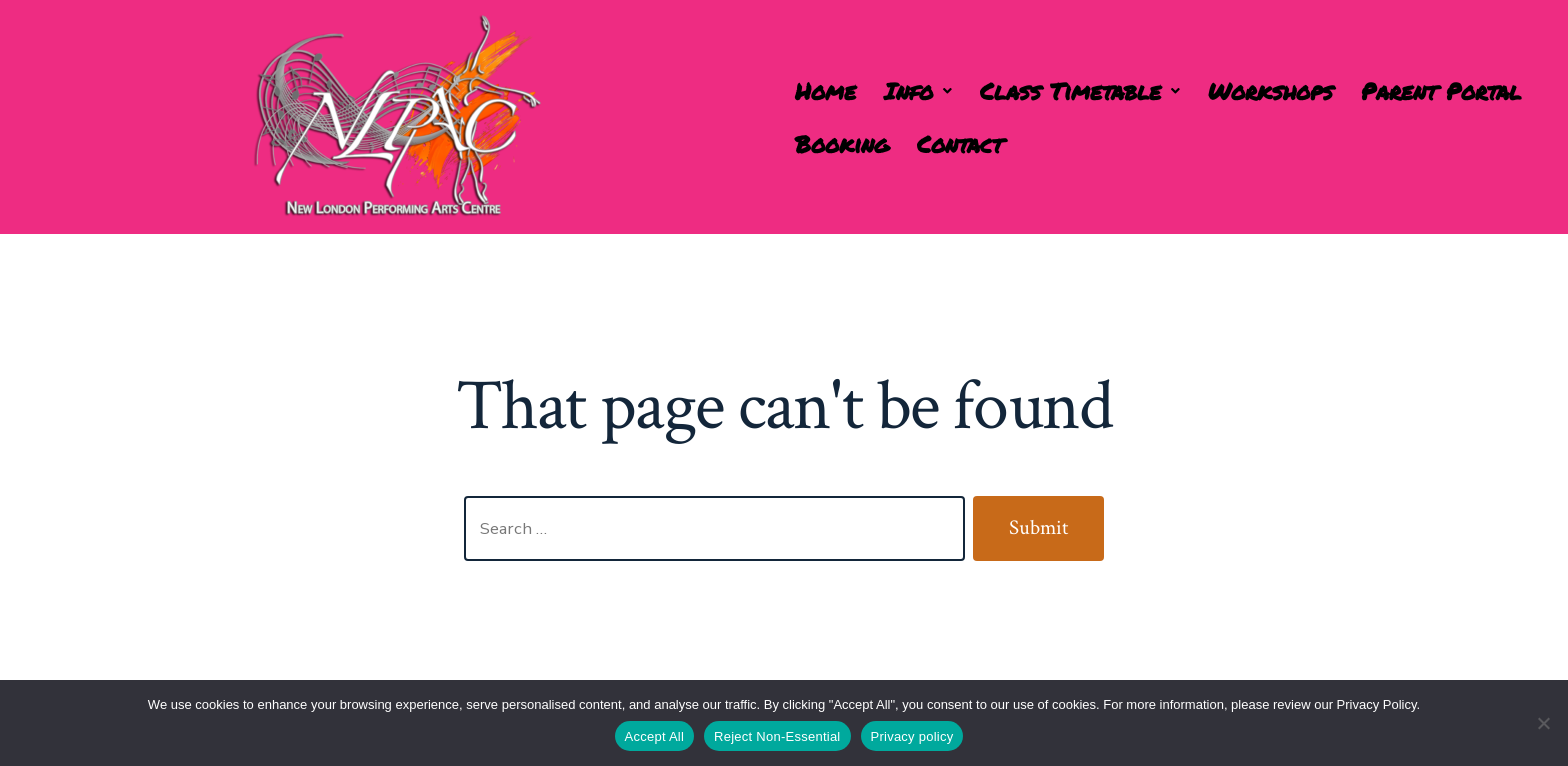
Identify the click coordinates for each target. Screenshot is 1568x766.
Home (825, 90)
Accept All (655, 736)
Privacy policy (912, 736)
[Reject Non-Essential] (1543, 723)
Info (918, 90)
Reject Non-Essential (777, 736)
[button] (918, 90)
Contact (960, 143)
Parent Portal (1441, 90)
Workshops (1270, 90)
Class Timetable (1080, 90)
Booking (842, 143)
